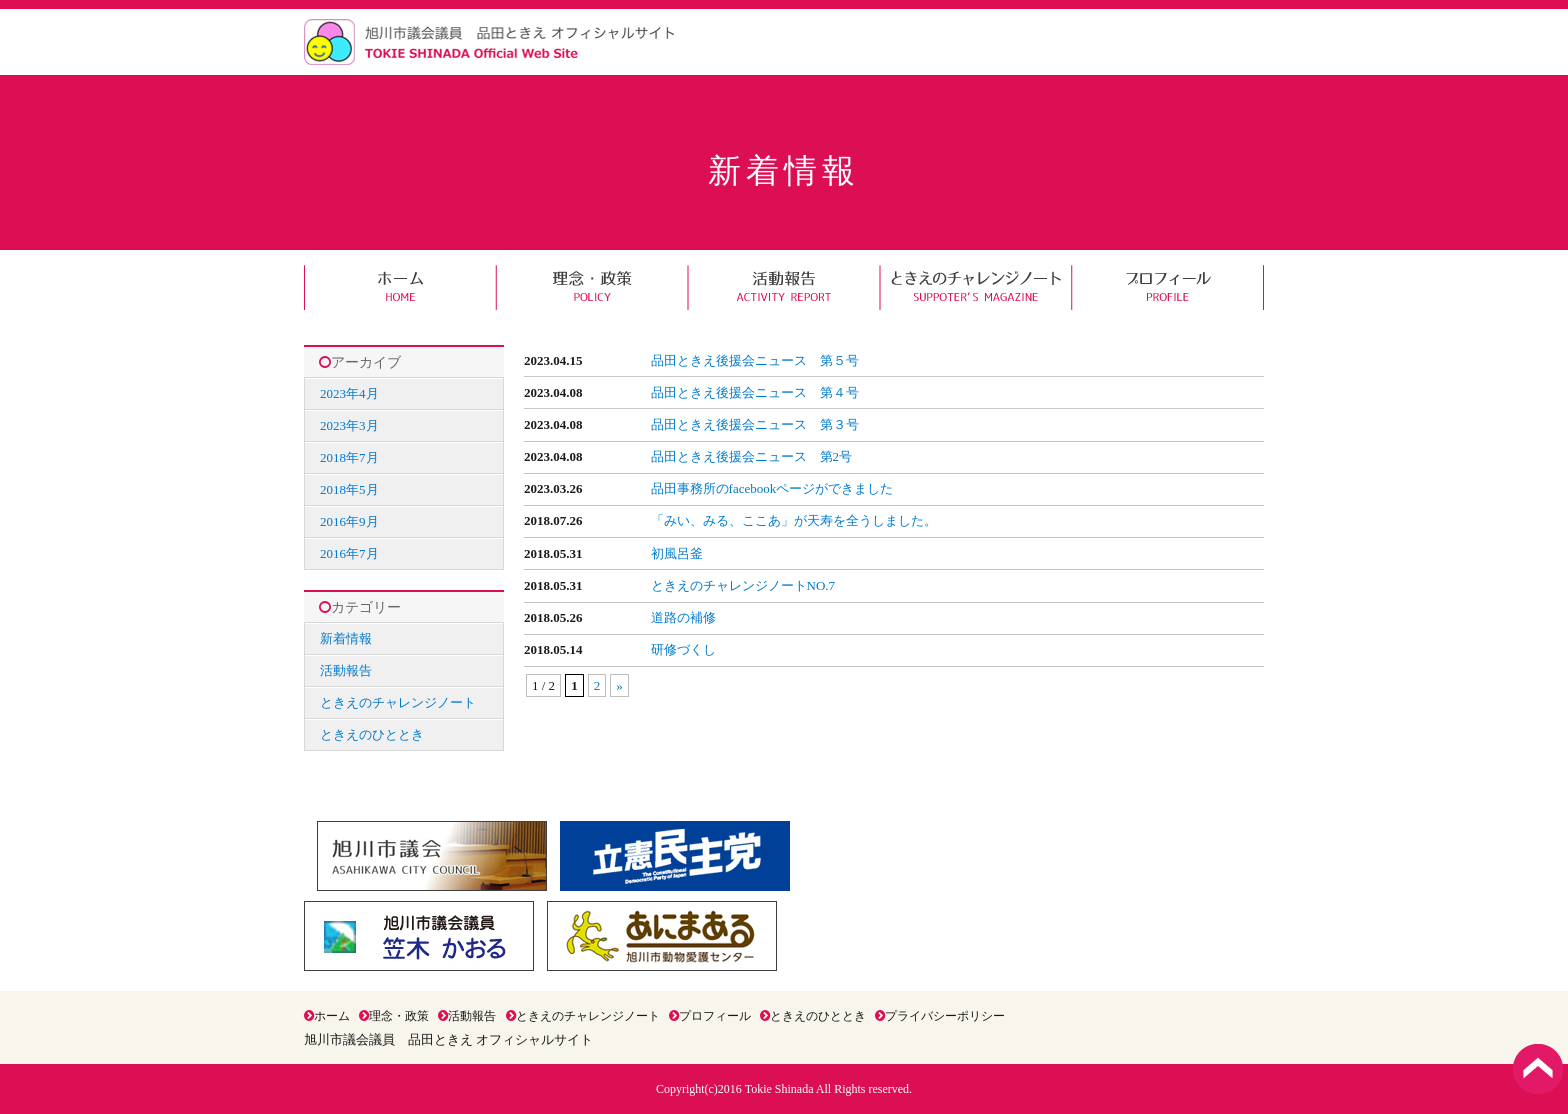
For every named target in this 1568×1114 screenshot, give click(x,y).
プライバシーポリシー (940, 1016)
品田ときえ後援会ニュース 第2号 (752, 456)
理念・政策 (592, 287)
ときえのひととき (372, 734)
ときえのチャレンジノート (976, 287)
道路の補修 (683, 617)
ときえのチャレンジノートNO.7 (743, 585)
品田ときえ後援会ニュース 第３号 (755, 424)
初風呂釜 (677, 553)
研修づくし (683, 649)
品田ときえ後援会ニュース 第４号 (755, 392)
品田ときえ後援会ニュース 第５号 (755, 360)
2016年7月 (349, 553)
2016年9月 (349, 521)
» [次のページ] (619, 685)
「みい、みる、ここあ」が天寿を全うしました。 (794, 520)
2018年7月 (349, 457)
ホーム (400, 287)
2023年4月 (349, 393)
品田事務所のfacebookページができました (772, 488)
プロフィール (1168, 287)
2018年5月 (349, 489)
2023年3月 (349, 425)
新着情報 (346, 638)
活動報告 (784, 287)
